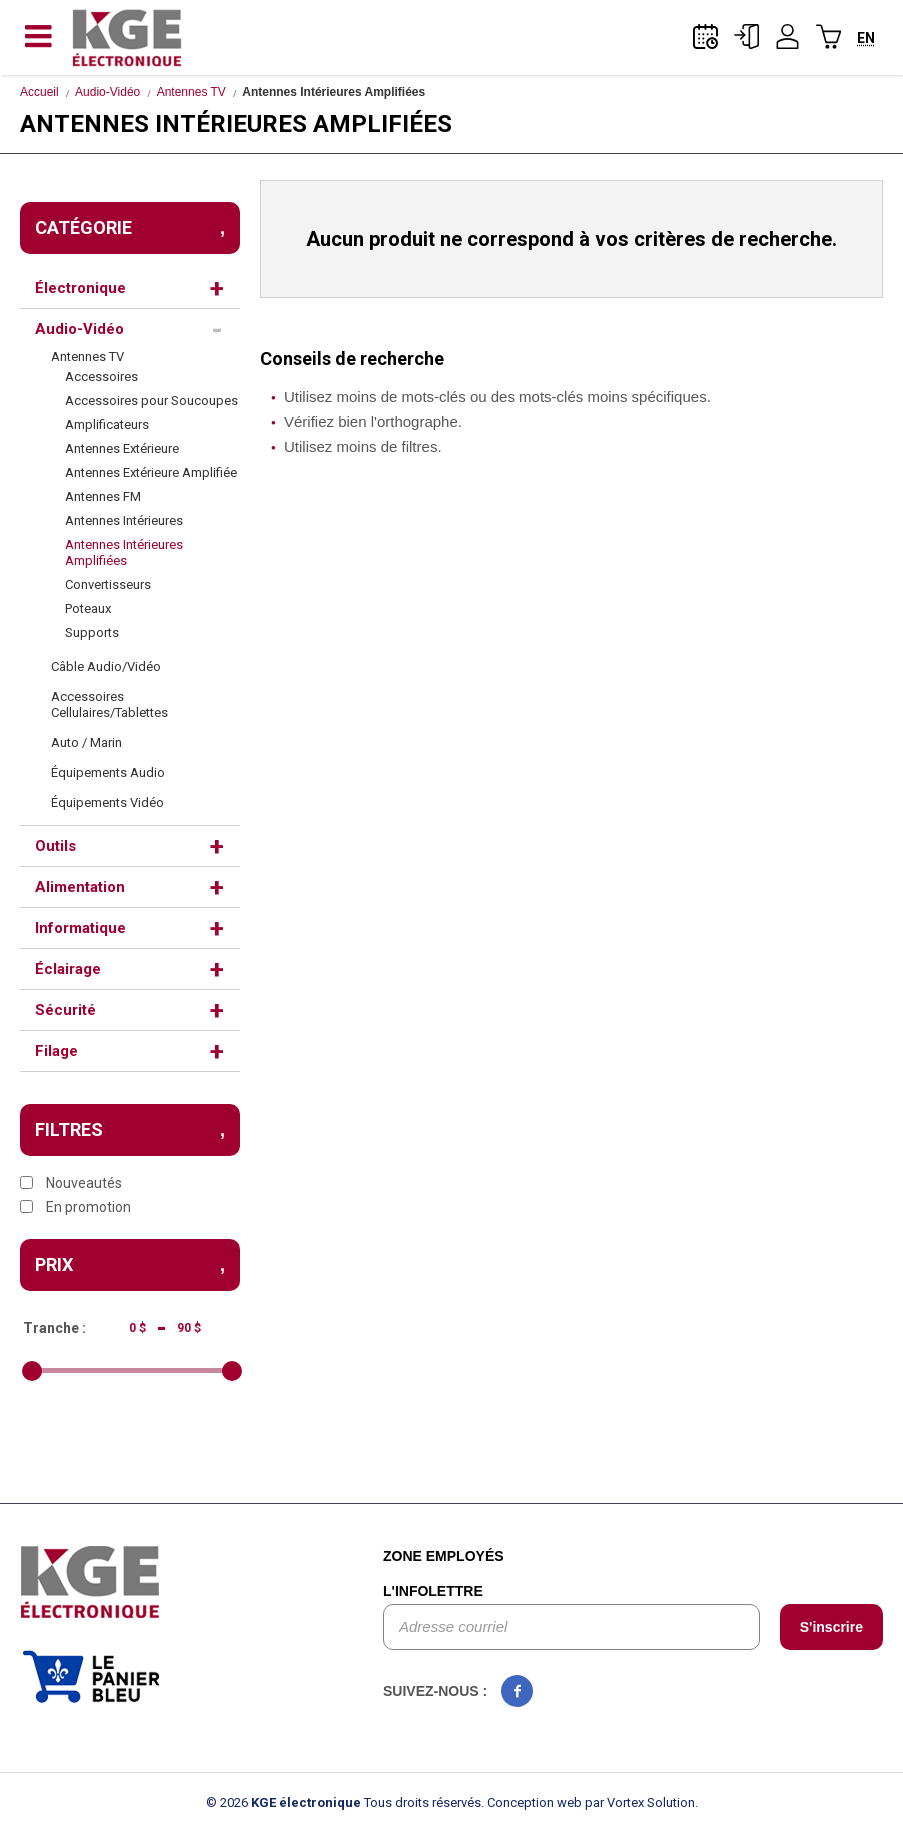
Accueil (39, 92)
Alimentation (80, 887)
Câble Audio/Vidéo (106, 666)
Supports (92, 632)
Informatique (80, 928)
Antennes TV (191, 92)
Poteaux (88, 608)
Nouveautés (71, 1183)
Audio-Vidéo (107, 92)
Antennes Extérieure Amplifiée (151, 472)
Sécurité (65, 1010)
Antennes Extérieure (122, 448)
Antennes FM (103, 496)
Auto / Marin (86, 742)
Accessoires (101, 376)
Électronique (80, 288)
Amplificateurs (107, 424)
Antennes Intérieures (124, 520)
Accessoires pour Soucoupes (151, 400)
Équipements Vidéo (107, 802)
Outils (55, 846)
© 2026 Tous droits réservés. (345, 1802)
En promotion (75, 1207)
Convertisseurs (108, 584)
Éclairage (68, 969)
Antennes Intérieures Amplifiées (124, 552)
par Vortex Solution (640, 1802)
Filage (56, 1051)
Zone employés (443, 1556)
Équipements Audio (108, 772)
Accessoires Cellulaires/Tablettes (109, 704)
